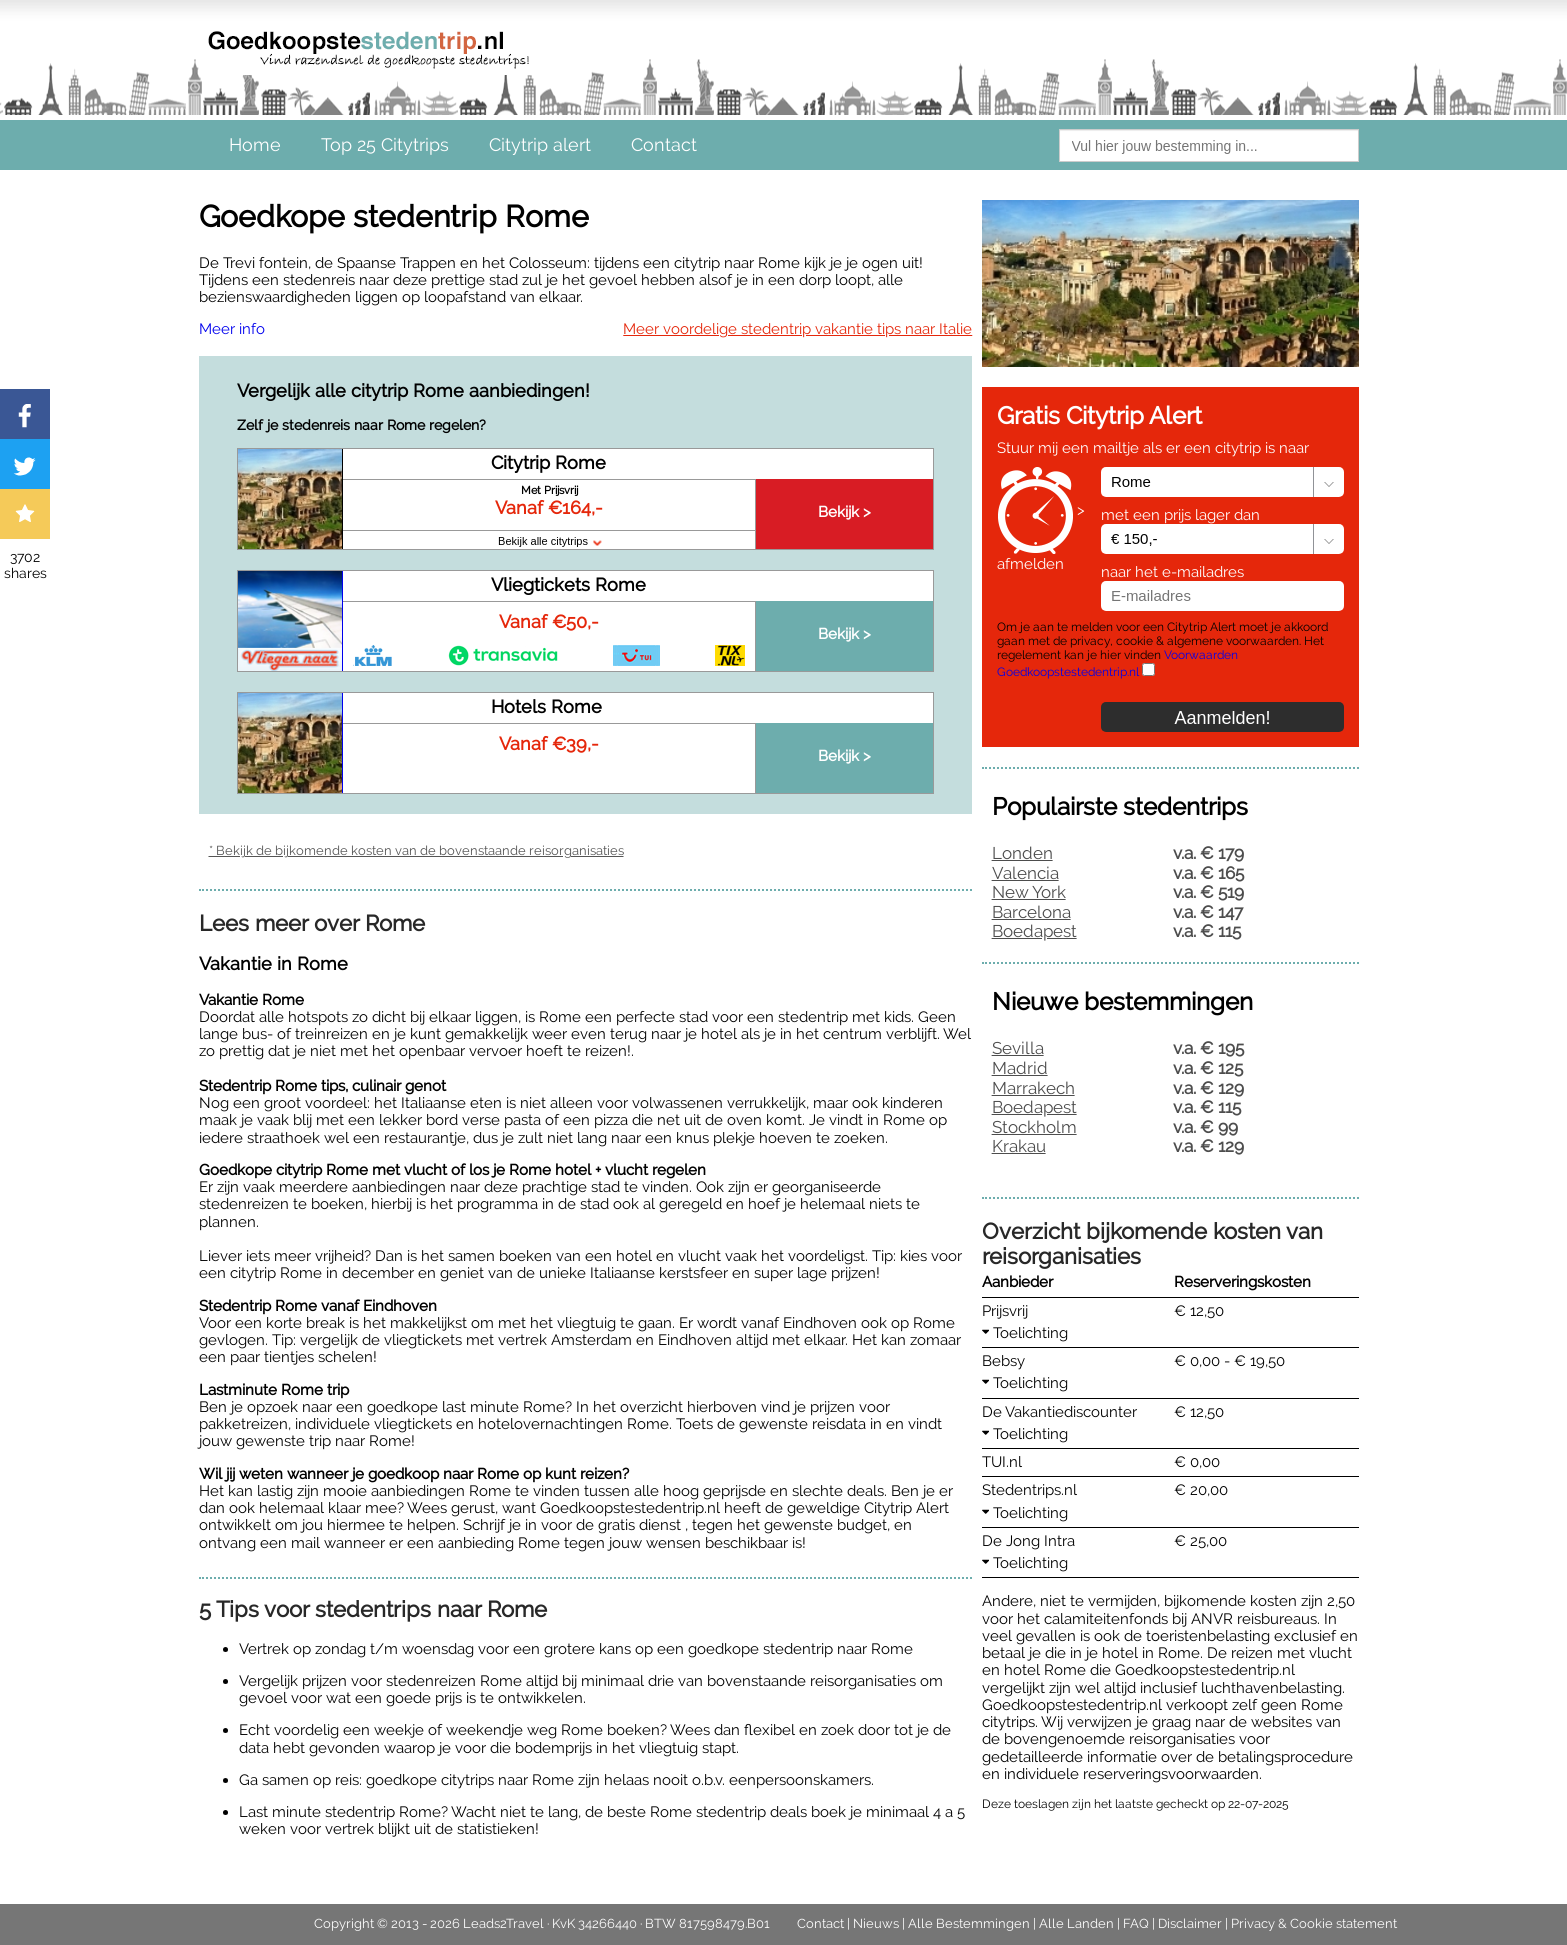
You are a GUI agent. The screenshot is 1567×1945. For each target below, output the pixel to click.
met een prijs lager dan (1180, 515)
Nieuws (876, 1923)
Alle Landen (1076, 1923)
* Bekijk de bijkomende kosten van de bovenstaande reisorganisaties (416, 850)
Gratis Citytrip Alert (1099, 415)
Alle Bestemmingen (969, 1923)
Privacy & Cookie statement (1314, 1923)
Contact (664, 144)
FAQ (1136, 1923)
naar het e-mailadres (1172, 572)
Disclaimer (1190, 1923)
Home (255, 144)
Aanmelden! (1222, 718)
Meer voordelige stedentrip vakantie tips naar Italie (797, 329)
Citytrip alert (540, 144)
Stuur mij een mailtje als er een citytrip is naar (1153, 448)
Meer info (232, 329)
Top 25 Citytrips (385, 144)
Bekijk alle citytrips (549, 541)
